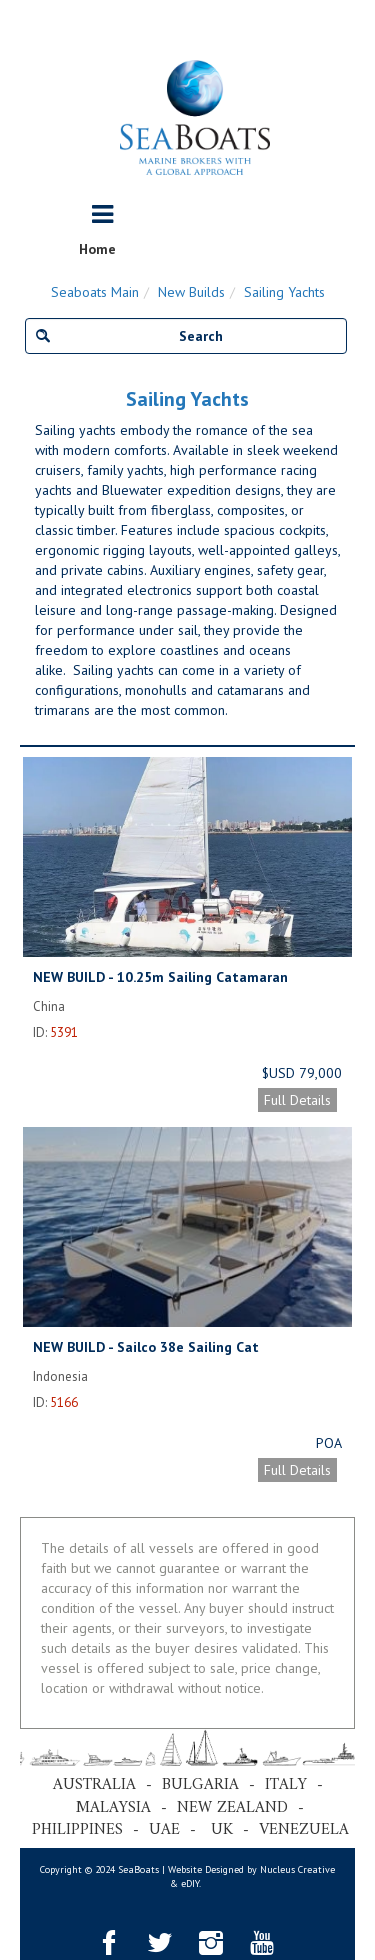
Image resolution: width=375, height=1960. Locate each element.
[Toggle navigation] (102, 215)
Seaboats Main (95, 292)
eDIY (190, 1883)
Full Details (297, 1100)
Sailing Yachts (284, 292)
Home (97, 249)
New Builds (191, 292)
